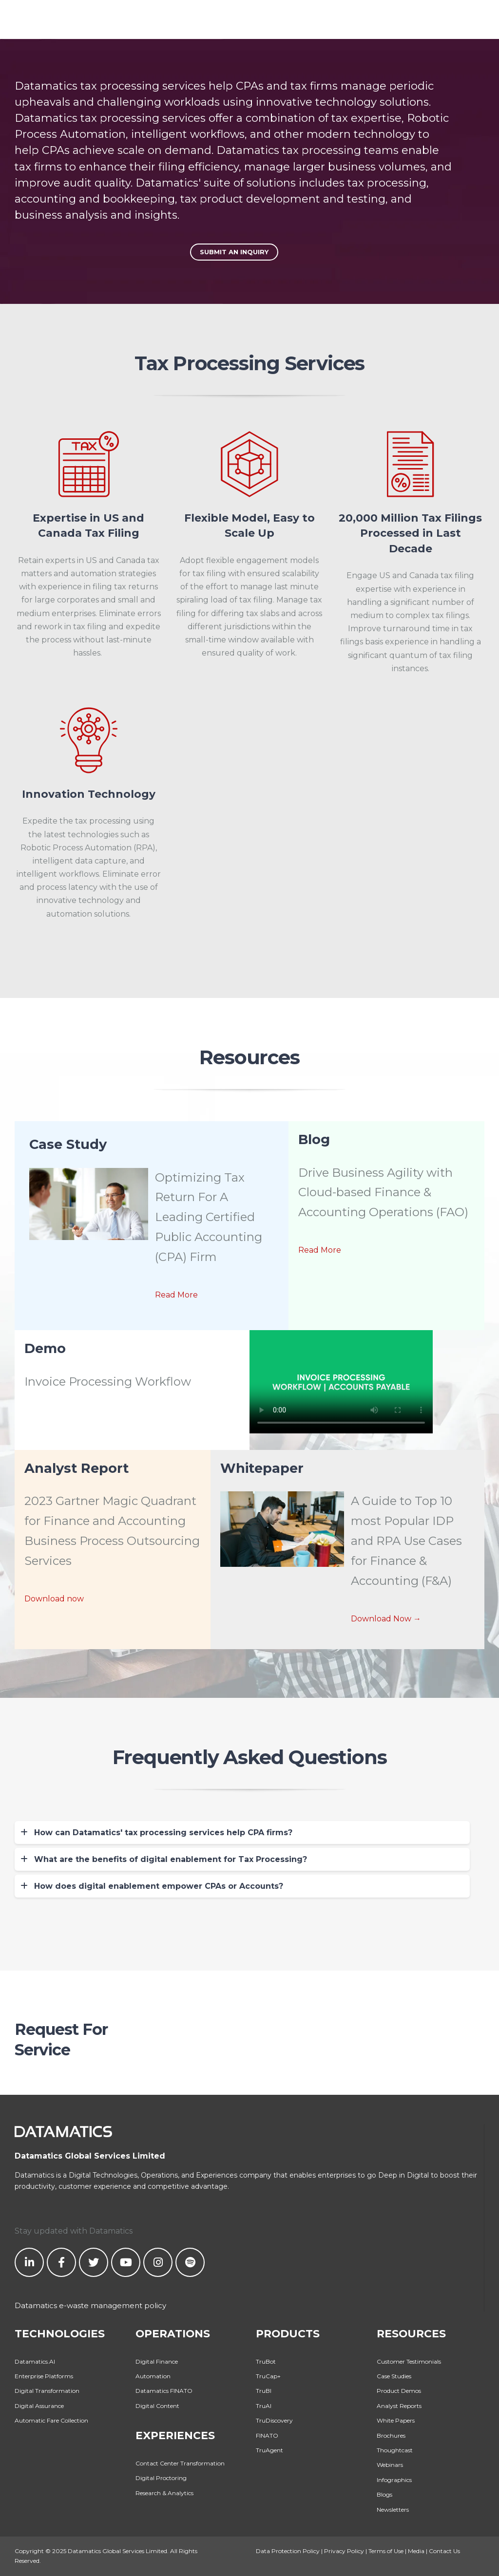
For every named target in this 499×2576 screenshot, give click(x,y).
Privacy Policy (344, 2551)
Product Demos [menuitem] (399, 2390)
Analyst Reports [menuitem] (399, 2405)
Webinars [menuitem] (390, 2464)
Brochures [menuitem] (391, 2435)
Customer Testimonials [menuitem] (409, 2361)
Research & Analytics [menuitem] (164, 2493)
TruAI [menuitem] (263, 2405)
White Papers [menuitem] (396, 2420)
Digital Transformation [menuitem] (47, 2390)
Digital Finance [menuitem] (156, 2361)
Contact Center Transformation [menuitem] (180, 2463)
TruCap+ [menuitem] (268, 2376)
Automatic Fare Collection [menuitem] (51, 2420)
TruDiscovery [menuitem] (274, 2420)
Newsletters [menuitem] (393, 2509)
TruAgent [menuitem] (269, 2450)
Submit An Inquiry (234, 252)
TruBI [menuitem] (263, 2390)
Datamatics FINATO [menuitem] (163, 2390)
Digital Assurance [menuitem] (39, 2405)
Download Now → (386, 1618)
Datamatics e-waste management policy (90, 2305)
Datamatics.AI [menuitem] (35, 2361)
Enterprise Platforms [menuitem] (44, 2376)
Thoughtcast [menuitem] (395, 2450)
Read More (176, 1294)
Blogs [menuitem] (384, 2494)
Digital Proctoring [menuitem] (161, 2478)
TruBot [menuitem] (266, 2361)
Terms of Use (385, 2551)
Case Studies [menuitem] (394, 2376)
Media (416, 2551)
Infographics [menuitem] (394, 2479)
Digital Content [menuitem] (157, 2405)
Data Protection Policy (288, 2551)
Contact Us (444, 2551)
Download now (54, 1598)
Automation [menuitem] (153, 2376)
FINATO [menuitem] (267, 2435)
